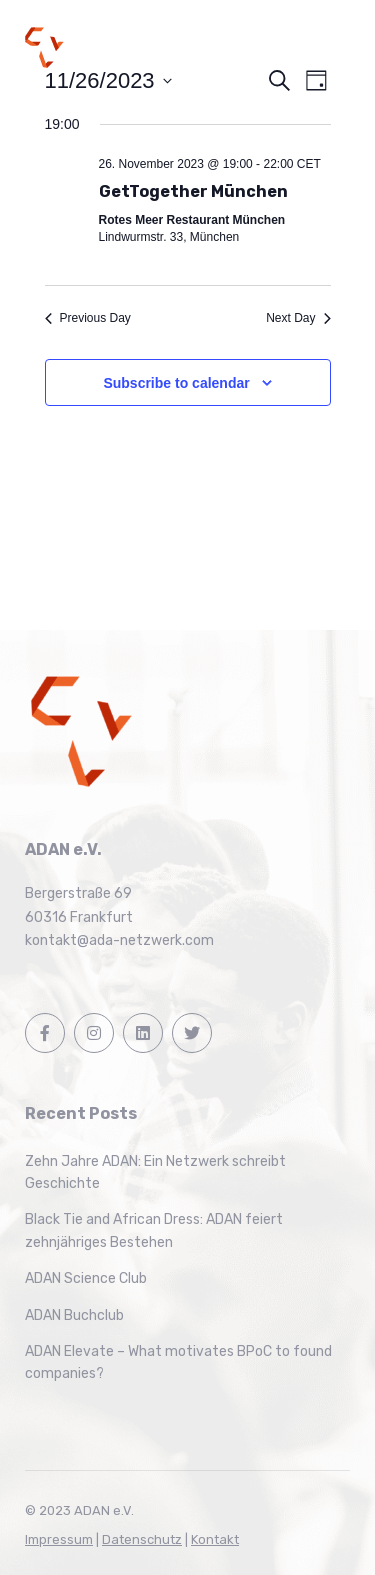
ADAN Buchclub (74, 1315)
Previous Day (88, 318)
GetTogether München (193, 191)
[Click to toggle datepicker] (108, 80)
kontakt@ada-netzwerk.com (119, 940)
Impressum (59, 1539)
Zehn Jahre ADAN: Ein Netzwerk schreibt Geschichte (155, 1172)
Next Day (298, 318)
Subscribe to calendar (176, 383)
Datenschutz (142, 1539)
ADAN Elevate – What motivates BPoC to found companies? (178, 1362)
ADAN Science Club (86, 1278)
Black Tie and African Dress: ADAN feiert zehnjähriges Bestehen (154, 1230)
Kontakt (215, 1539)
